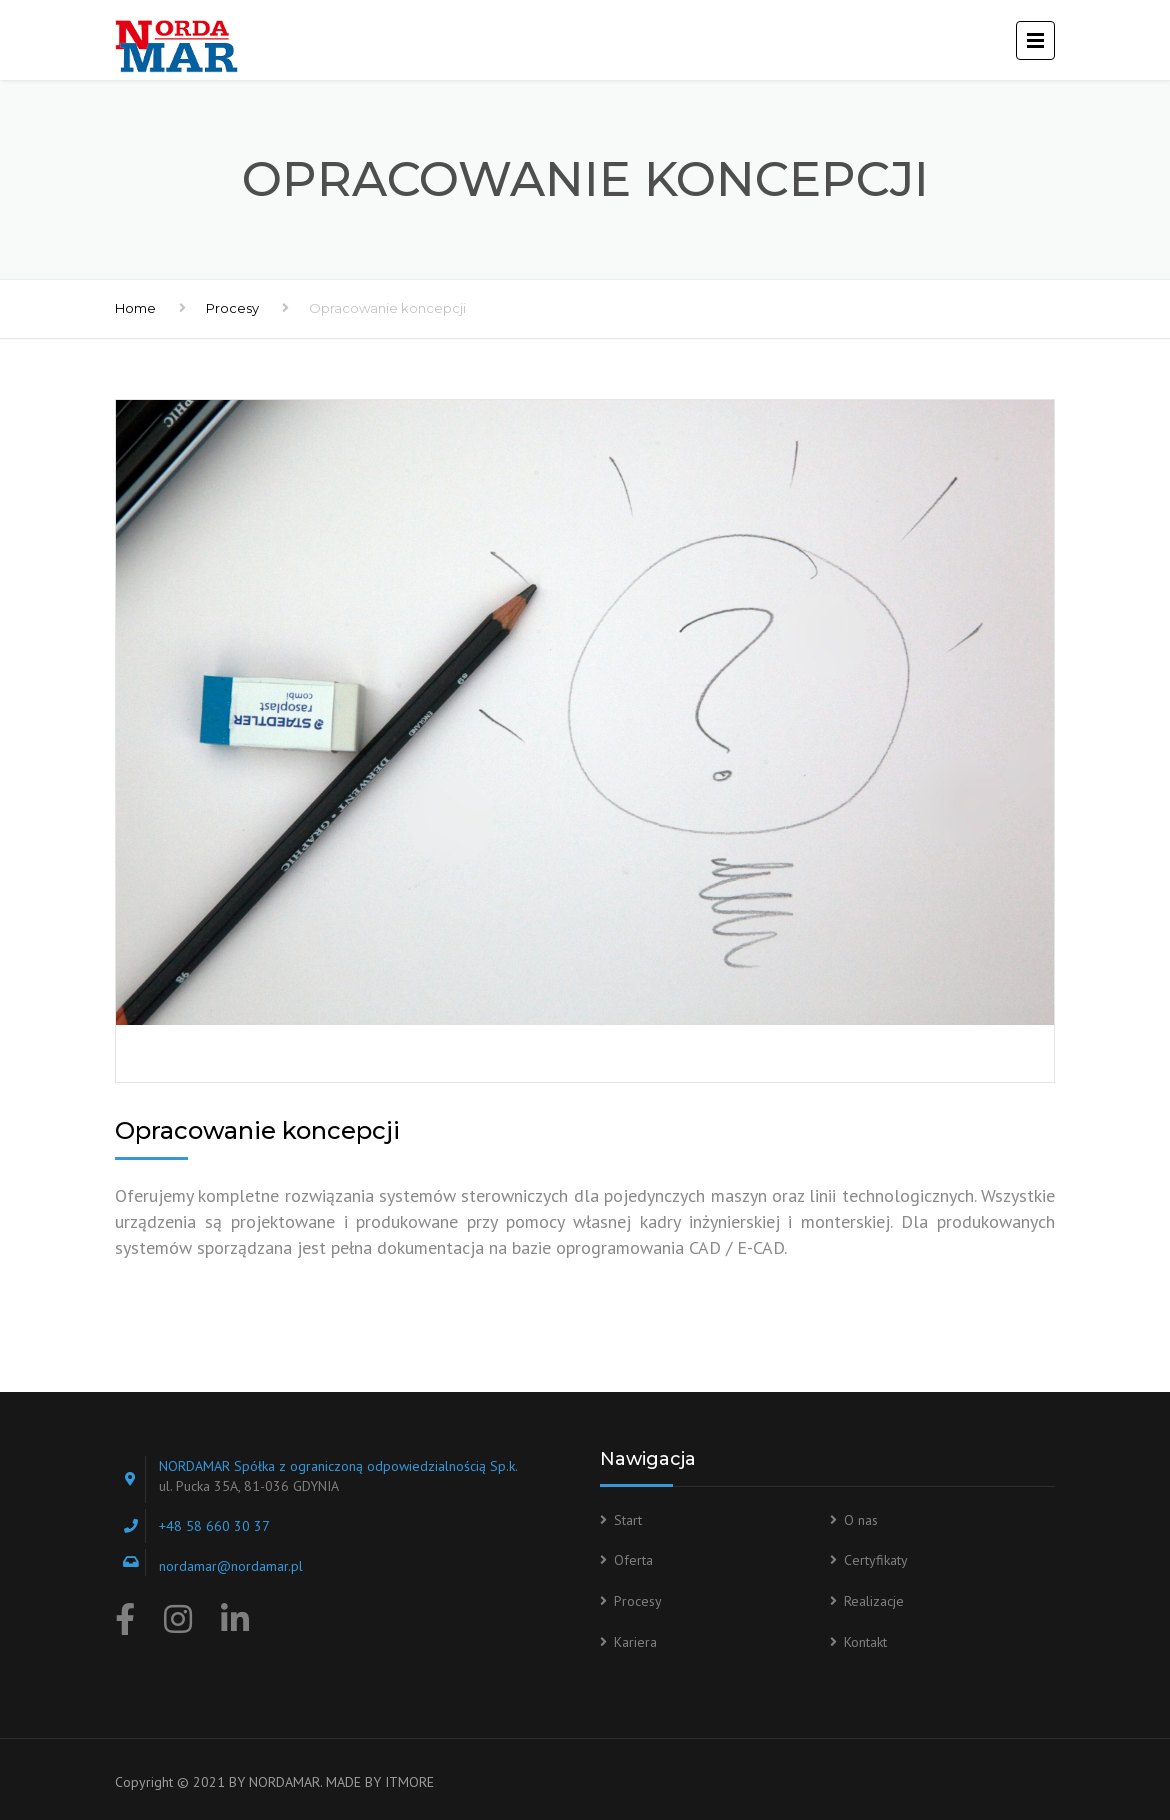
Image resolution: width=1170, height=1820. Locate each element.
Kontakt (865, 1642)
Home (135, 308)
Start (628, 1520)
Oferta (633, 1560)
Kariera (635, 1642)
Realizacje (874, 1601)
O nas (861, 1520)
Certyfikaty (876, 1560)
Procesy (232, 308)
